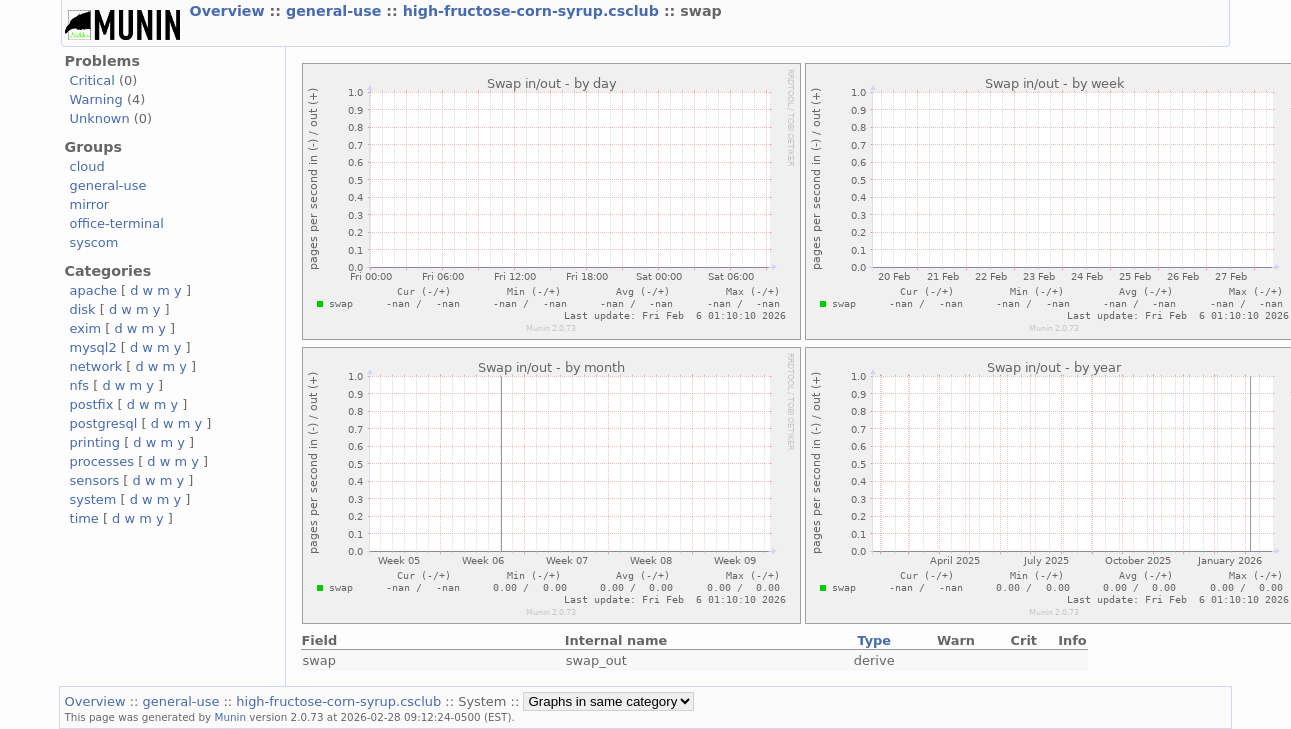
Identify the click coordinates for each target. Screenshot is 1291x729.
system (93, 499)
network (96, 366)
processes (102, 461)
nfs (80, 385)
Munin (231, 717)
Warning (96, 99)
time (84, 518)
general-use (336, 11)
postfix (92, 404)
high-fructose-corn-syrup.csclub (533, 11)
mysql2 (93, 347)
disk (83, 309)
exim (86, 328)
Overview (230, 11)
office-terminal (117, 223)
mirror (90, 204)
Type (874, 640)
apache (93, 290)
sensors (95, 480)
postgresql (104, 423)
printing (95, 442)
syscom (94, 242)
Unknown (100, 118)
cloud (87, 166)
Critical (92, 80)
